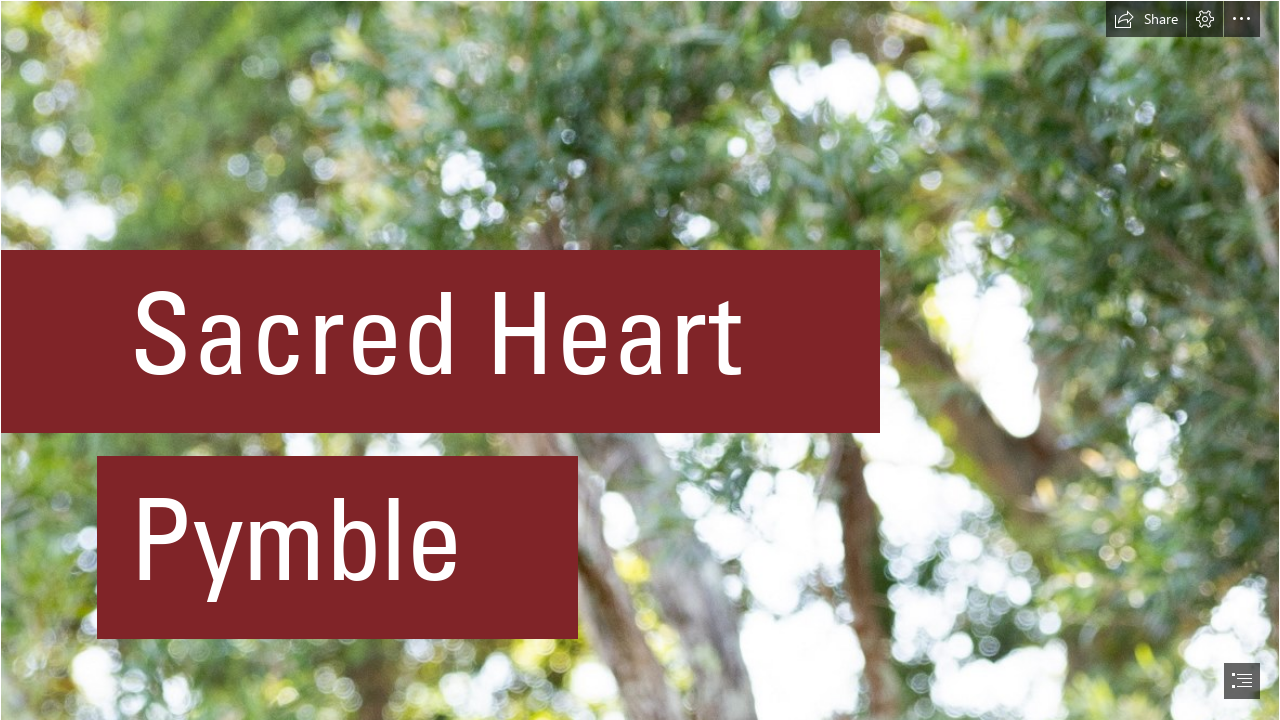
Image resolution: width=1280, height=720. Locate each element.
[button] (1146, 19)
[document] (640, 360)
